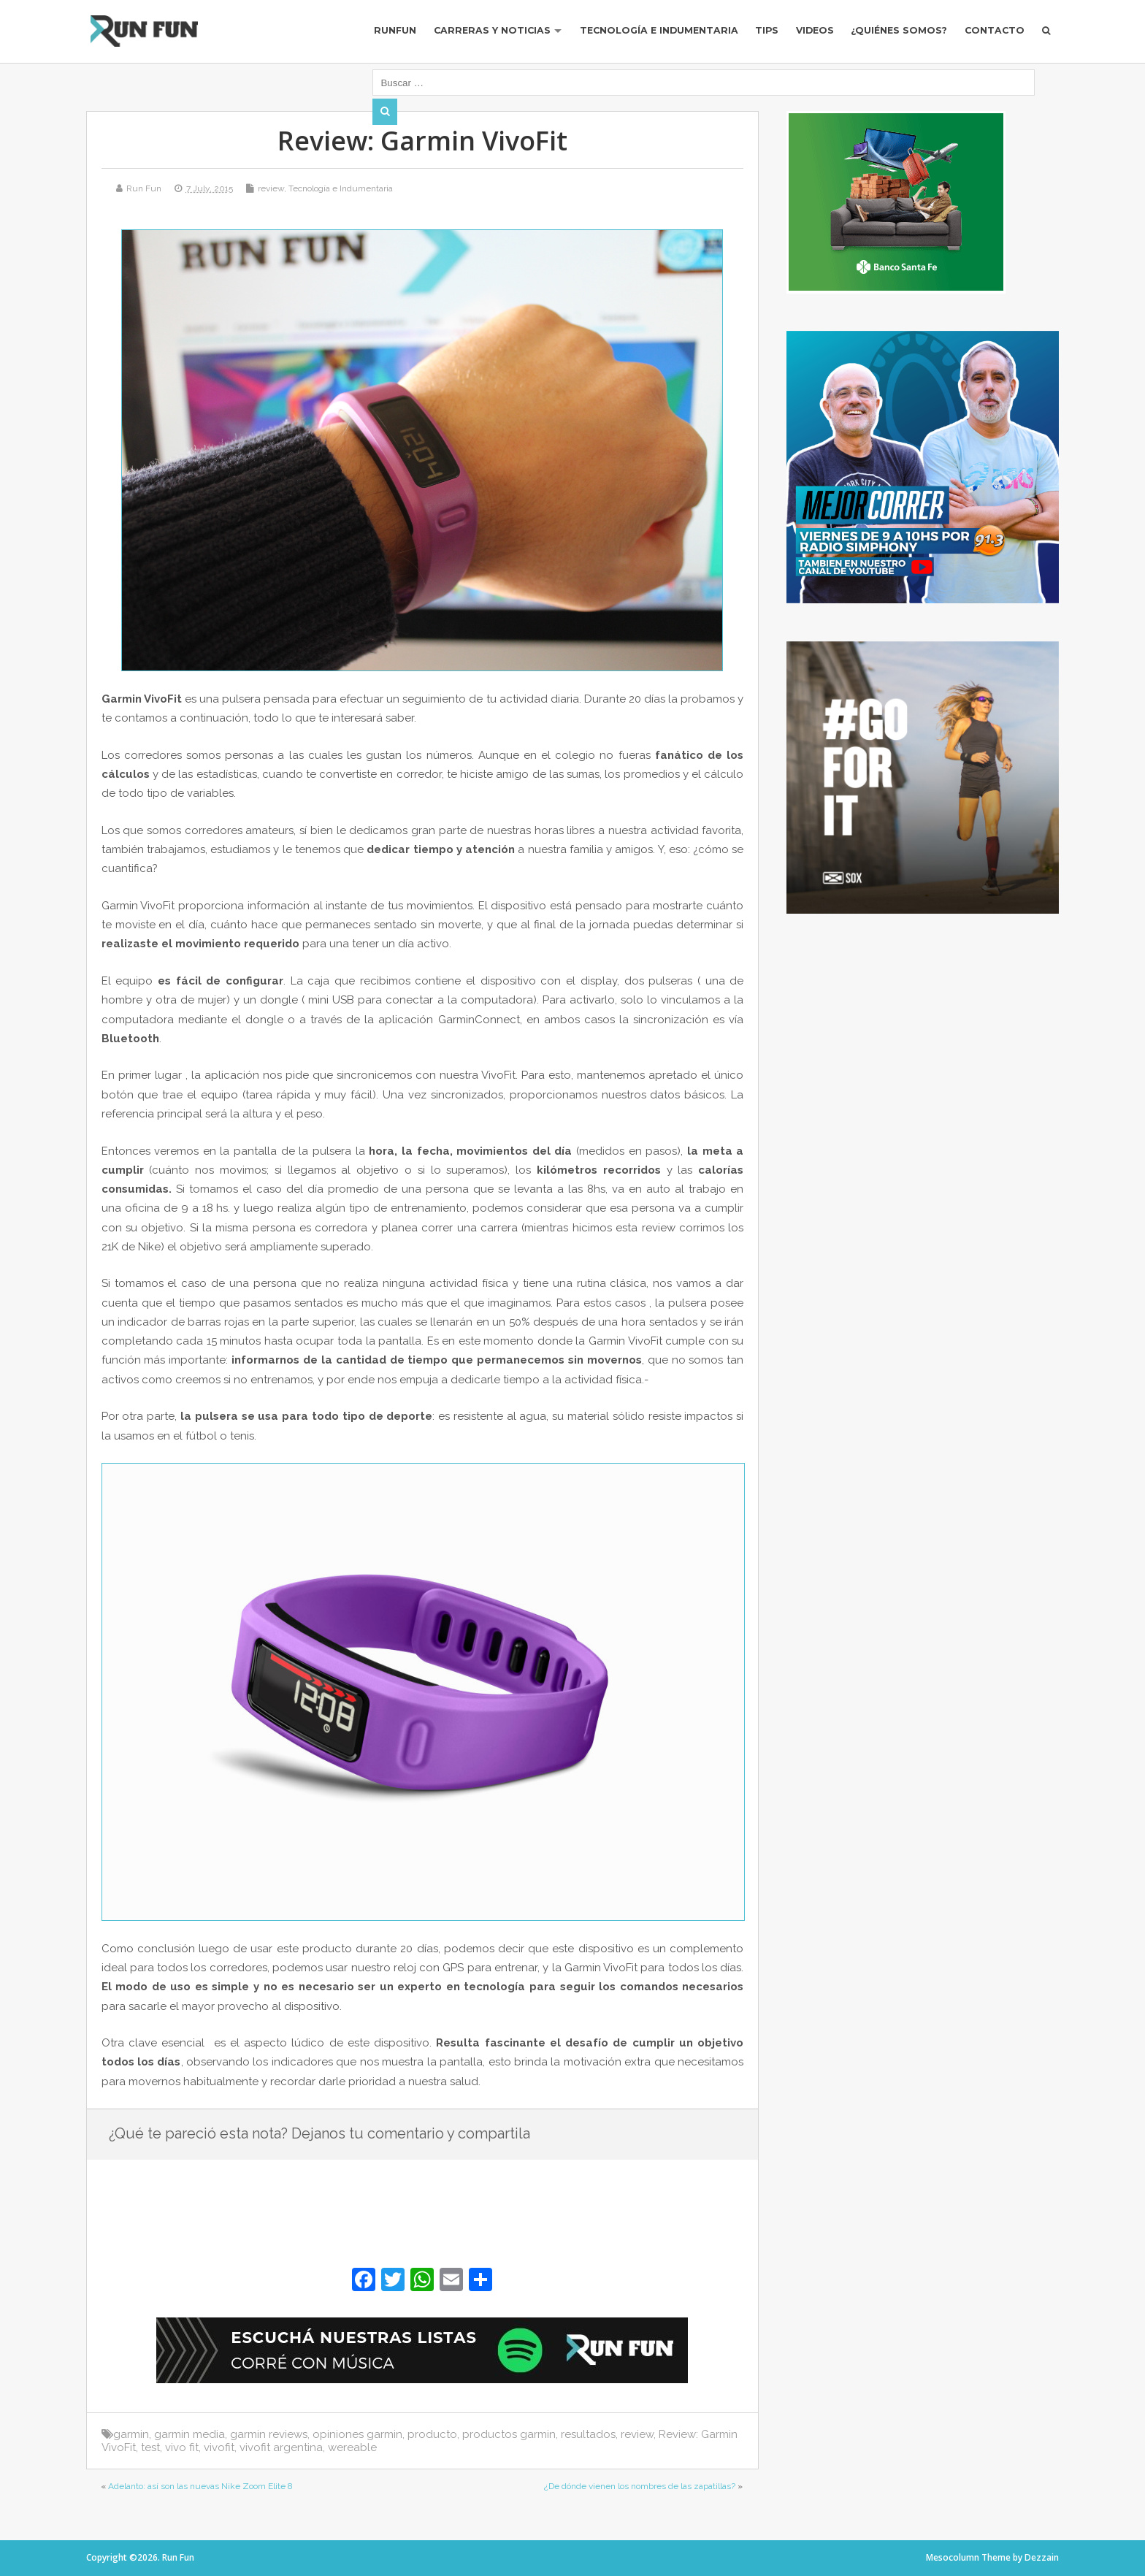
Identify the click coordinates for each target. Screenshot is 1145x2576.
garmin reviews (268, 2434)
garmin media (189, 2434)
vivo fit (182, 2447)
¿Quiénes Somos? (891, 38)
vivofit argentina (281, 2447)
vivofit (219, 2447)
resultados (588, 2434)
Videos (802, 38)
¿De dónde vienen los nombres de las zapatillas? (639, 2486)
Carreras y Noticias (464, 38)
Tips (751, 38)
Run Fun (143, 188)
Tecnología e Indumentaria (637, 38)
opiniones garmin (357, 2434)
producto (432, 2434)
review (271, 188)
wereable (352, 2447)
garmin (131, 2434)
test (150, 2447)
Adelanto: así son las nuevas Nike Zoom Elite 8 (200, 2486)
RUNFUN (364, 38)
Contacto (991, 38)
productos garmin (509, 2434)
